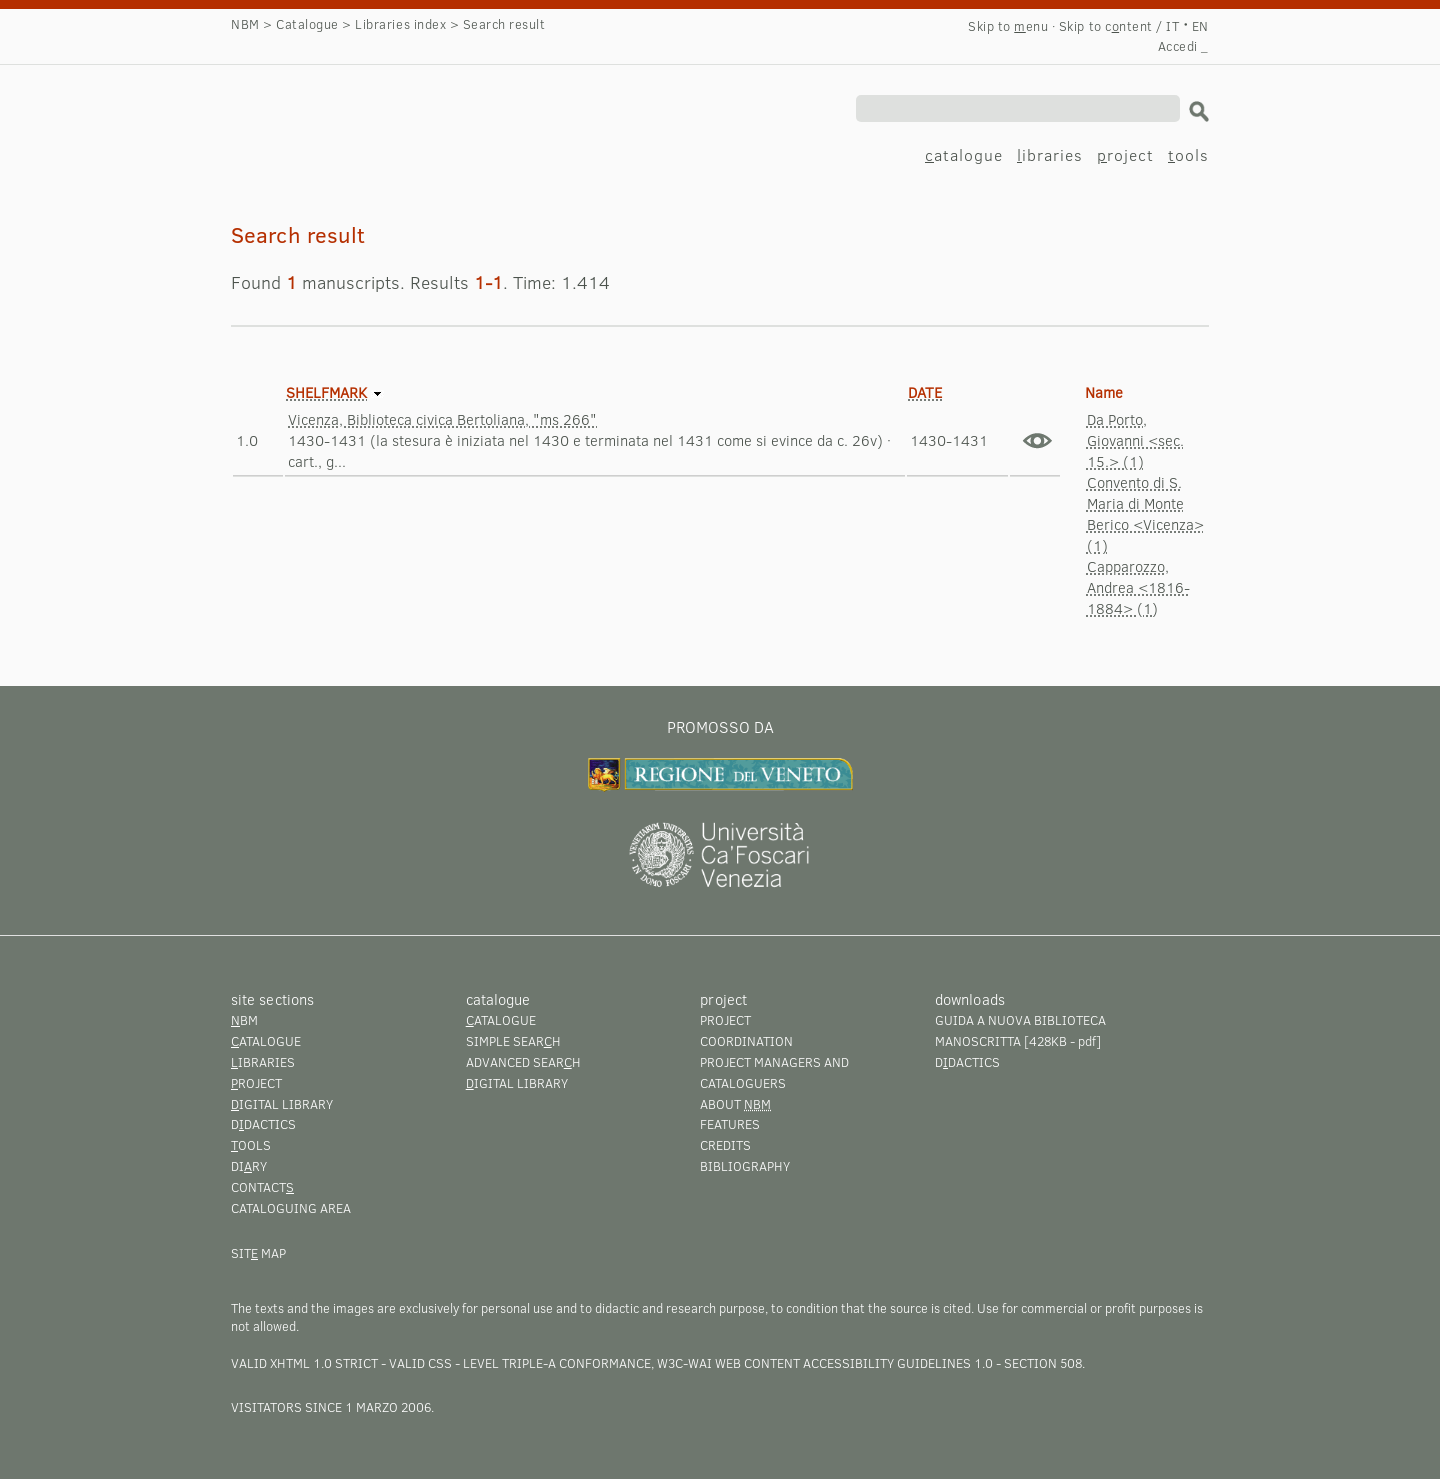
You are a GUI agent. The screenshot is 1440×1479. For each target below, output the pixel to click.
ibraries (1050, 154)
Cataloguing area (291, 1208)
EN (1200, 26)
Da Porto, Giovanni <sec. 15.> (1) (1135, 440)
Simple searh (513, 1041)
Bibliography (745, 1166)
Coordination (746, 1041)
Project (725, 1020)
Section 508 (1043, 1363)
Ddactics (263, 1124)
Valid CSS (420, 1363)
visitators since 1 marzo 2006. (332, 1407)
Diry (249, 1166)
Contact (262, 1187)
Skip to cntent (1106, 26)
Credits (725, 1145)
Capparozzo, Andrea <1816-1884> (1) (1138, 587)
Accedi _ (1183, 46)
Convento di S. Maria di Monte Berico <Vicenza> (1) (1145, 513)
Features (730, 1124)
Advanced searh (523, 1062)
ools (1188, 154)
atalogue (964, 154)
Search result (333, 116)
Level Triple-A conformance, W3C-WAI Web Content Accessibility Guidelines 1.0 (728, 1363)
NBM (245, 24)
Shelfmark (326, 392)
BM (244, 1020)
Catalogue (307, 24)
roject (1125, 154)
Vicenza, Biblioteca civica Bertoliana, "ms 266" (442, 419)
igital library (282, 1104)
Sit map (258, 1253)
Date (925, 392)
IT (1172, 26)
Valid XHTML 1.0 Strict (304, 1363)
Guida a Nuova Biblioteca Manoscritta (1020, 1030)
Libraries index (400, 24)
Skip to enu (1008, 26)
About (735, 1104)
